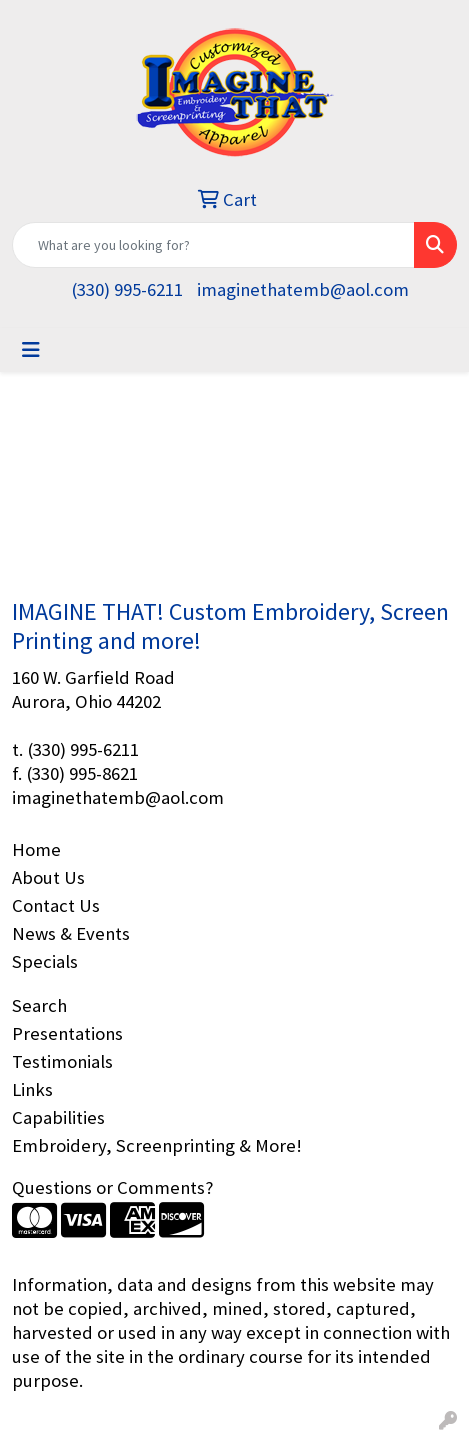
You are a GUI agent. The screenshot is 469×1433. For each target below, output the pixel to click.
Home (36, 849)
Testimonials (62, 1061)
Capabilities (58, 1117)
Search (39, 1005)
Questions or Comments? (112, 1187)
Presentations (67, 1033)
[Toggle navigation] (31, 350)
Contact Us (56, 905)
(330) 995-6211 (127, 289)
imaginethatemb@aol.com (303, 289)
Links (32, 1089)
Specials (45, 961)
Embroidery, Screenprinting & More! (157, 1145)
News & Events (71, 933)
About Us (48, 877)
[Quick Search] (213, 245)
